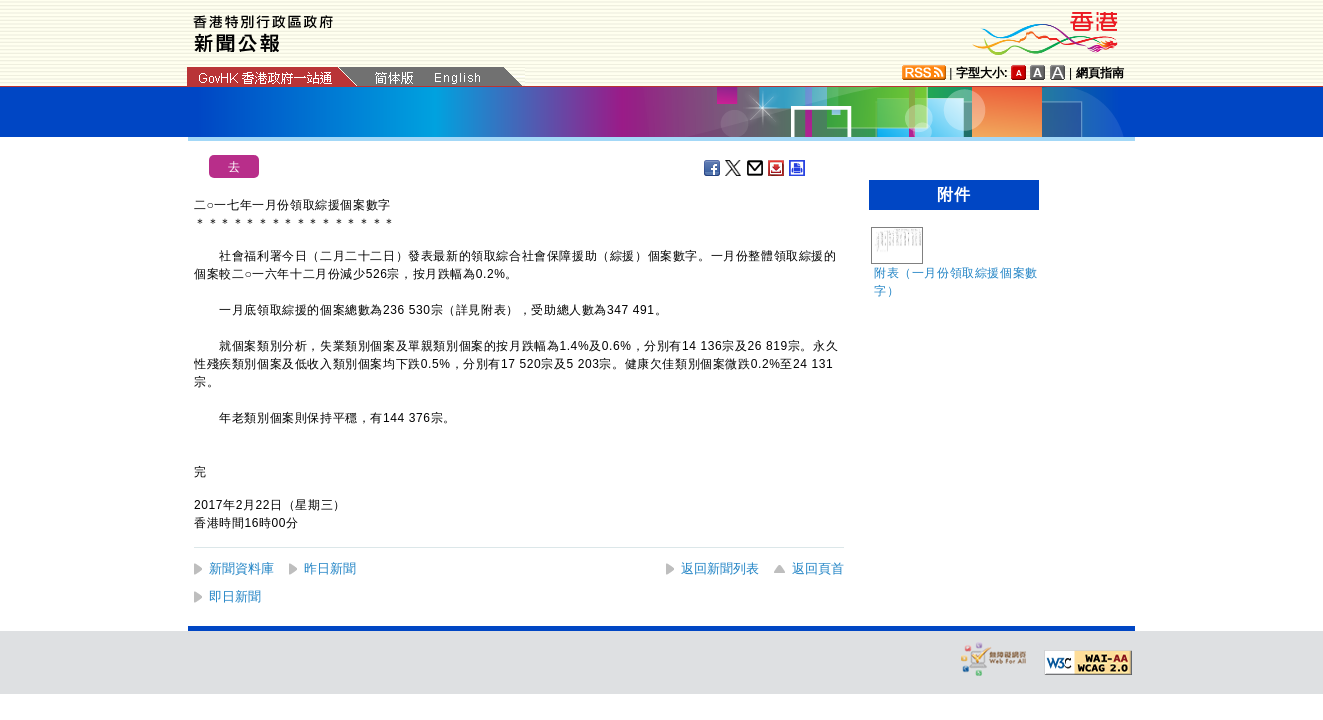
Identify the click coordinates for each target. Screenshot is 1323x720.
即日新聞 (235, 596)
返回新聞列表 (720, 568)
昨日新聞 (330, 568)
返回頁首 (818, 568)
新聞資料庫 (241, 568)
